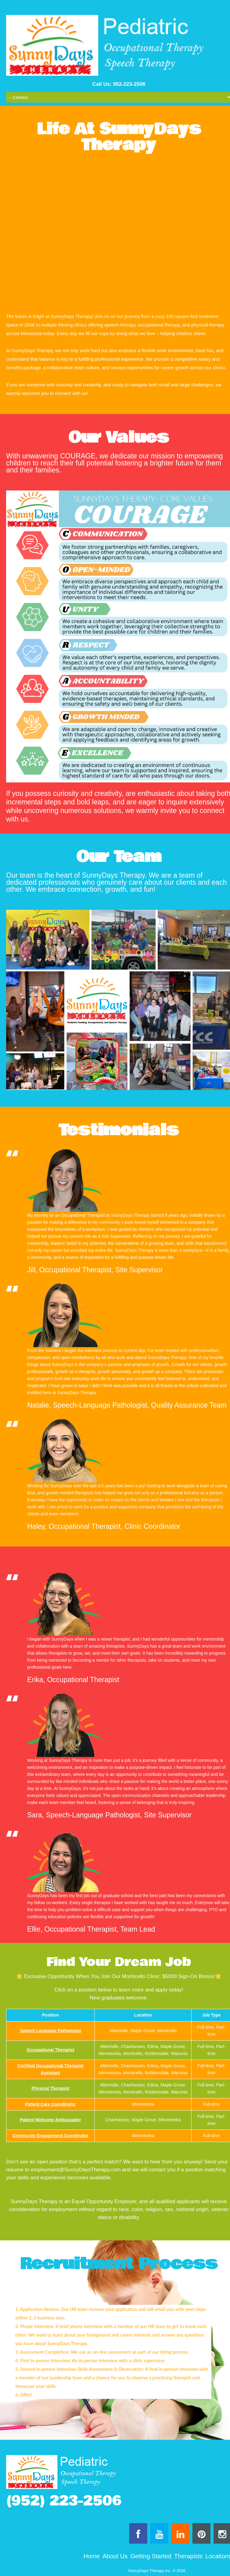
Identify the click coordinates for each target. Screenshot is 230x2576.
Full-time (211, 2104)
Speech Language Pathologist (50, 2030)
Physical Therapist (50, 2088)
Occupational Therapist (50, 2049)
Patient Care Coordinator (50, 2104)
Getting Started (151, 2556)
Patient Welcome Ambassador (50, 2119)
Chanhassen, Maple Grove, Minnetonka (143, 2119)
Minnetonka (143, 2104)
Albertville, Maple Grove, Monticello (143, 2030)
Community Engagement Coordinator (51, 2135)
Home (91, 2556)
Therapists (188, 2556)
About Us (114, 2556)
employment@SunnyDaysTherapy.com (76, 2170)
